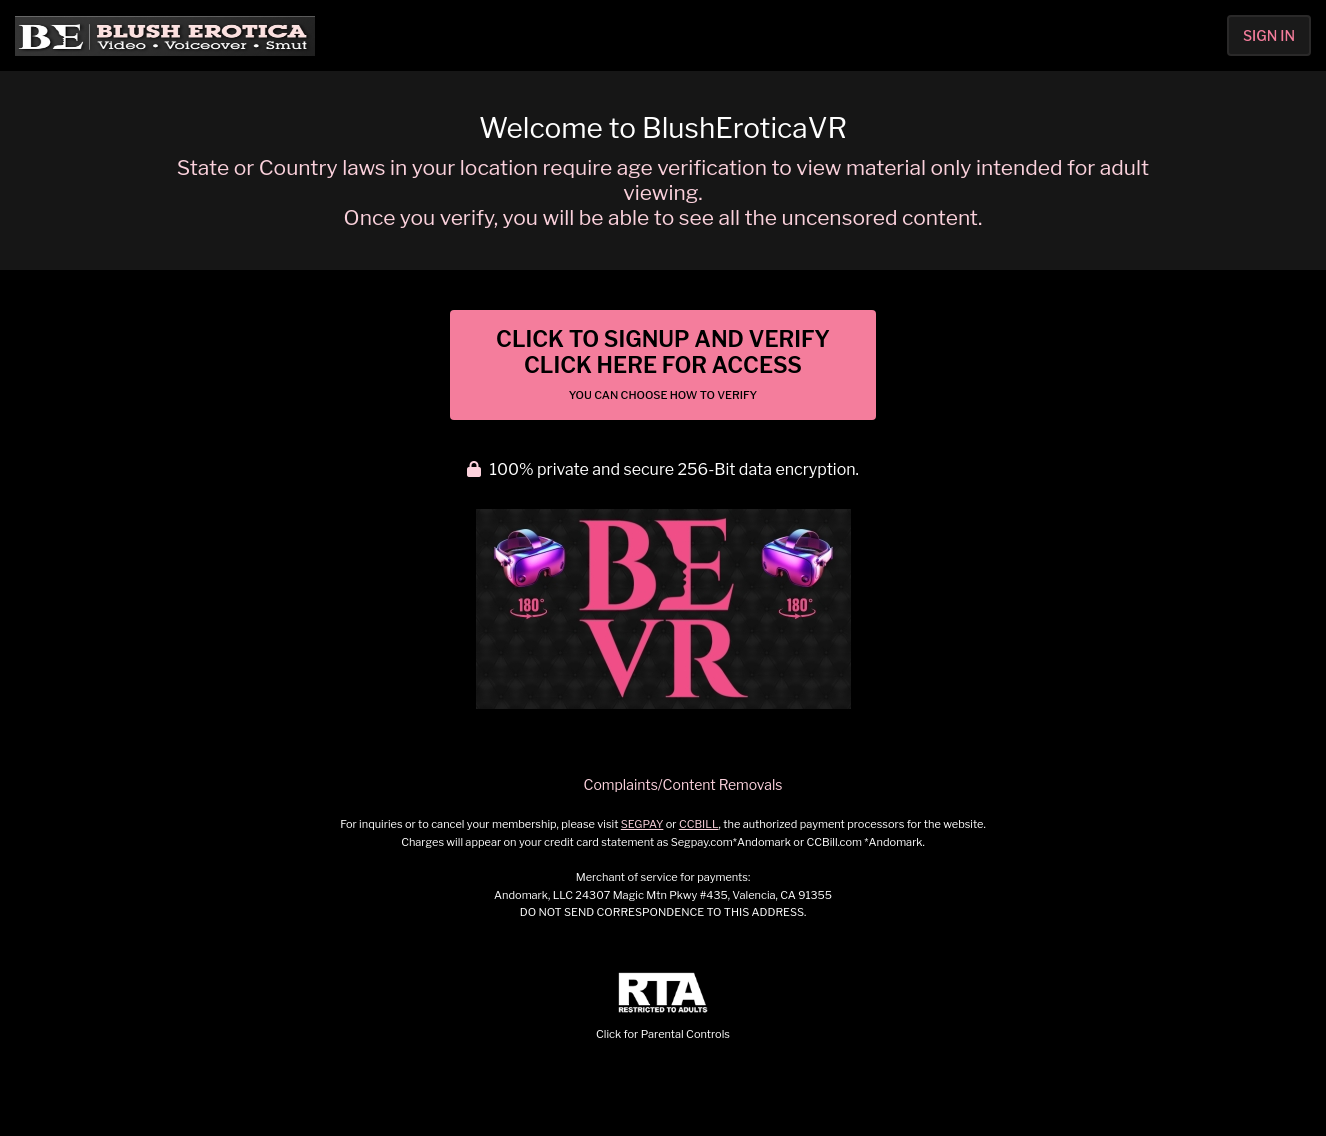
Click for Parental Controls (663, 1006)
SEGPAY (642, 824)
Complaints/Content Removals (683, 784)
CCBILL (699, 824)
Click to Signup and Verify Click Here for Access (663, 364)
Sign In (1269, 35)
